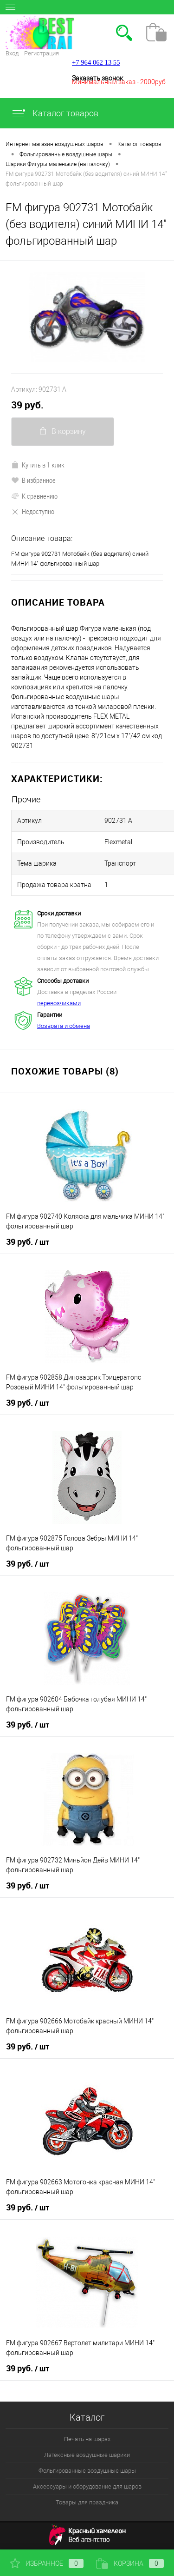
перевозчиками (59, 1003)
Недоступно (32, 511)
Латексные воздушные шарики (87, 2454)
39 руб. (27, 405)
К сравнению (34, 496)
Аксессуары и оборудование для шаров (87, 2486)
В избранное (33, 480)
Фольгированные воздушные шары (87, 2470)
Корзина (130, 2563)
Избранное (47, 2563)
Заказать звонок (97, 78)
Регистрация (41, 53)
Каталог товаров (54, 113)
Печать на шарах (87, 2439)
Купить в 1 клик (37, 464)
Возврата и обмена (63, 1025)
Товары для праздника (87, 2502)
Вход (12, 53)
